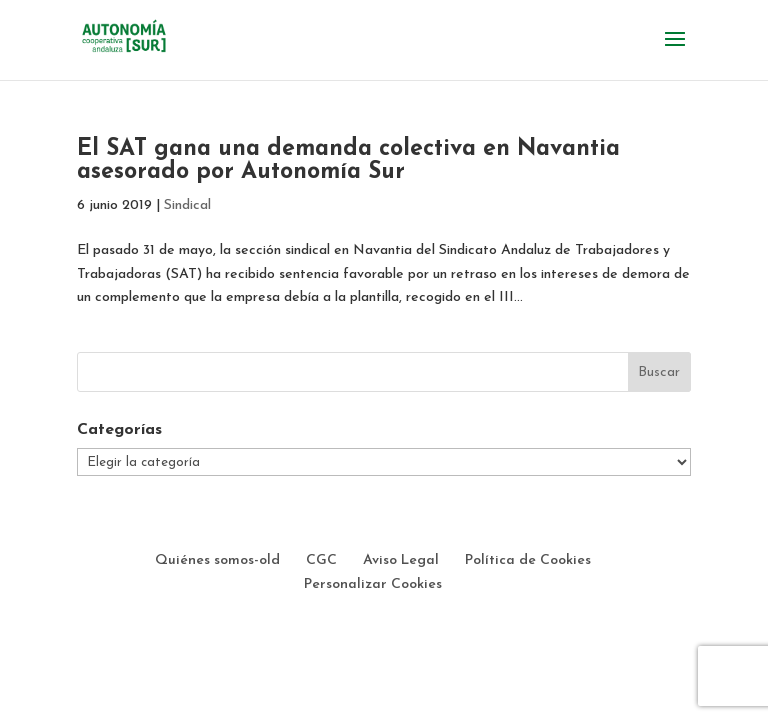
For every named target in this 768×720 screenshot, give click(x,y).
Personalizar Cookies (373, 584)
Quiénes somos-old (217, 560)
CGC (321, 560)
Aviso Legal (401, 560)
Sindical (187, 205)
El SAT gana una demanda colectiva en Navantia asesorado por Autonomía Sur (348, 161)
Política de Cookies (528, 560)
